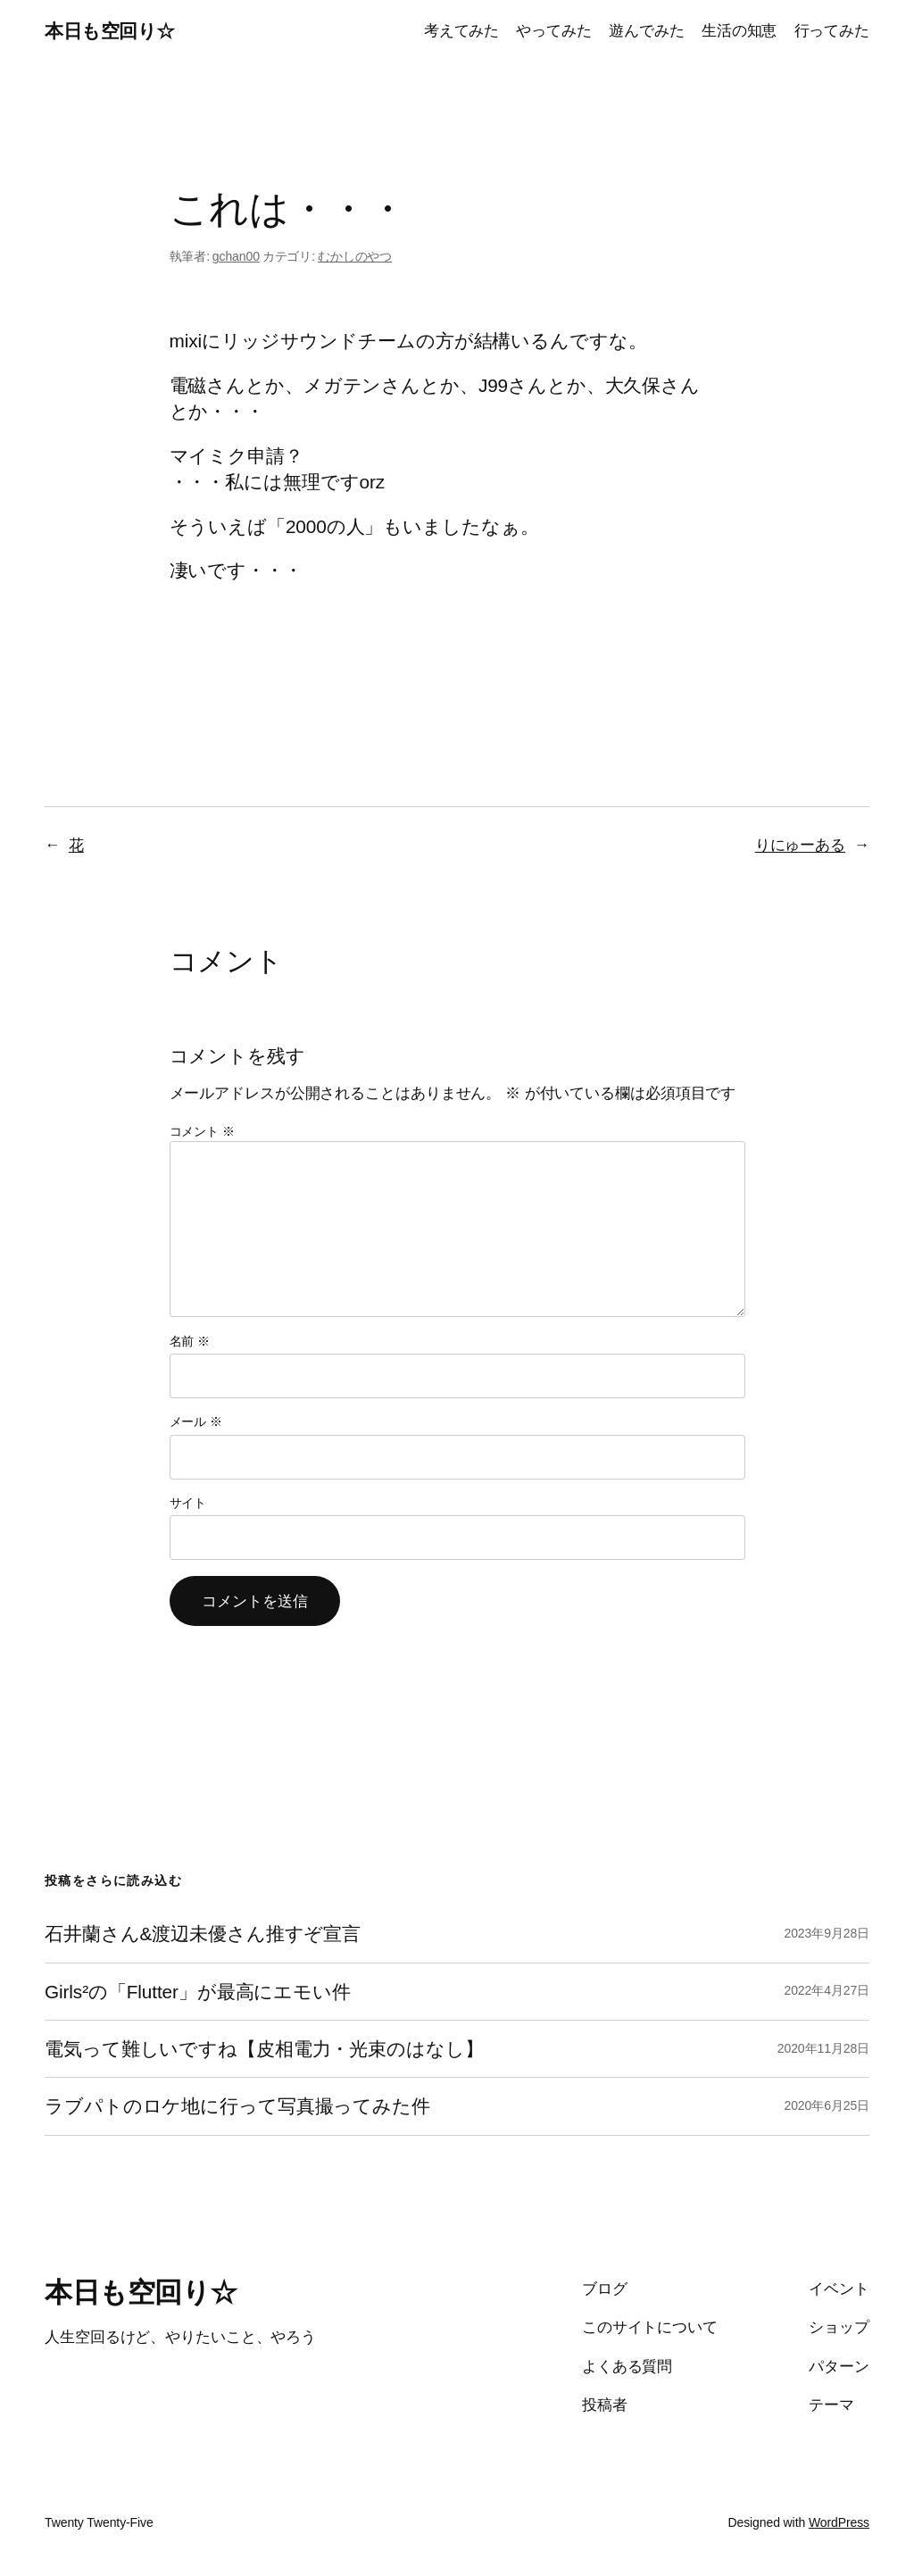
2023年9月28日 (826, 1933)
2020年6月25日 (826, 2105)
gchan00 (236, 256)
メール (196, 1421)
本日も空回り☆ (110, 31)
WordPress (839, 2522)
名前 (190, 1341)
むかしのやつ (355, 256)
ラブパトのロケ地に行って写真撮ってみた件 (237, 2106)
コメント (202, 1131)
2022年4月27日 (826, 1990)
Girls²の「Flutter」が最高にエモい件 (198, 1991)
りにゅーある (800, 845)
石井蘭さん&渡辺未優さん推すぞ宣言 (203, 1933)
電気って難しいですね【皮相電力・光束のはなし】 (264, 2048)
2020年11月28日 (823, 2048)
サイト (188, 1503)
